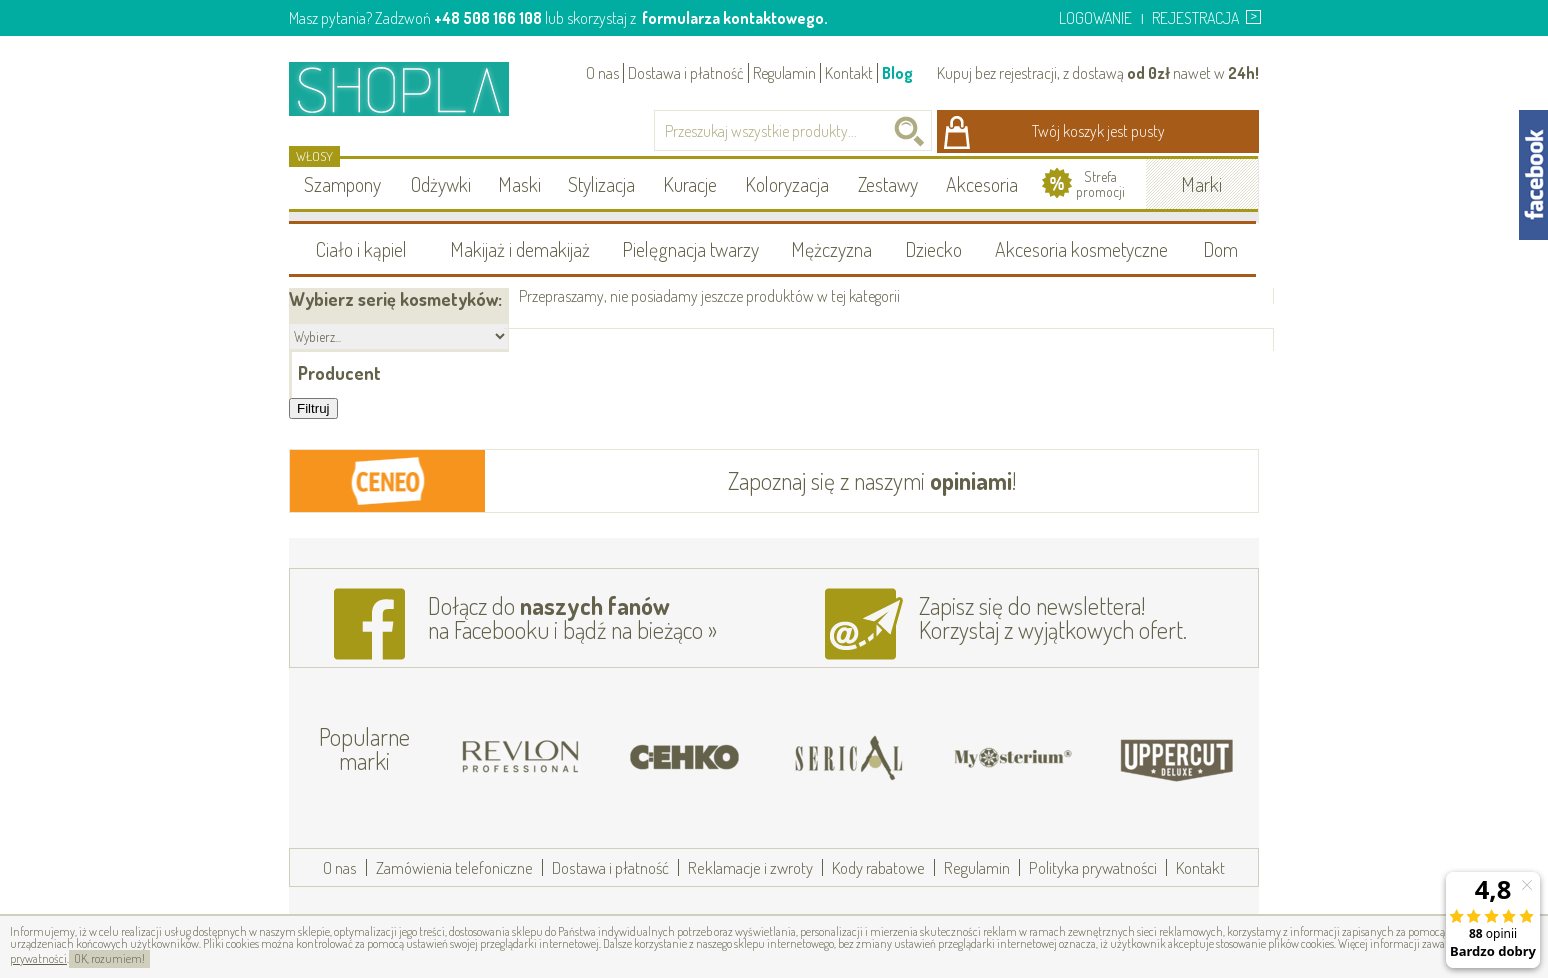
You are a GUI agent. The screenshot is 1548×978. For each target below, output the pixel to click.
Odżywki (441, 184)
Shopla (412, 88)
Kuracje (690, 184)
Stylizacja (601, 184)
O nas (602, 73)
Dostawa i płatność (686, 73)
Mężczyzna (831, 249)
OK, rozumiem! (109, 958)
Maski (519, 184)
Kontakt (849, 73)
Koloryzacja (787, 184)
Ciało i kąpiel (361, 249)
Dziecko (933, 249)
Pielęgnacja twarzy (690, 249)
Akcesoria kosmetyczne (1081, 249)
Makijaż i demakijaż (520, 249)
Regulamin (784, 73)
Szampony (342, 184)
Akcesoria (982, 184)
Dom (1220, 249)
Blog (897, 73)
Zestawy (888, 184)
